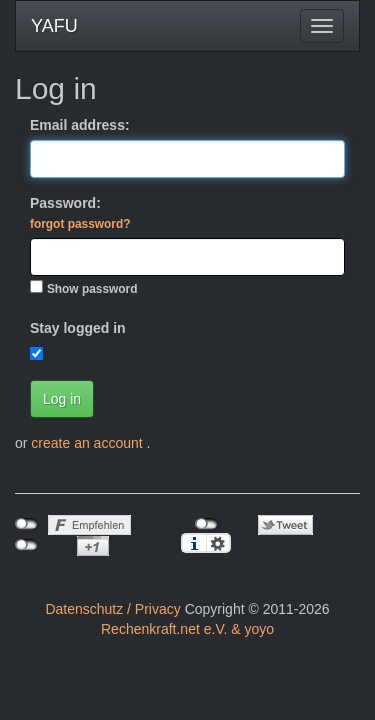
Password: (80, 213)
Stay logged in (78, 328)
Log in (62, 399)
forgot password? (80, 224)
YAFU (54, 26)
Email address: (80, 125)
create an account (88, 443)
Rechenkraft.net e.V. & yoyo (187, 629)
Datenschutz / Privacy (112, 609)
